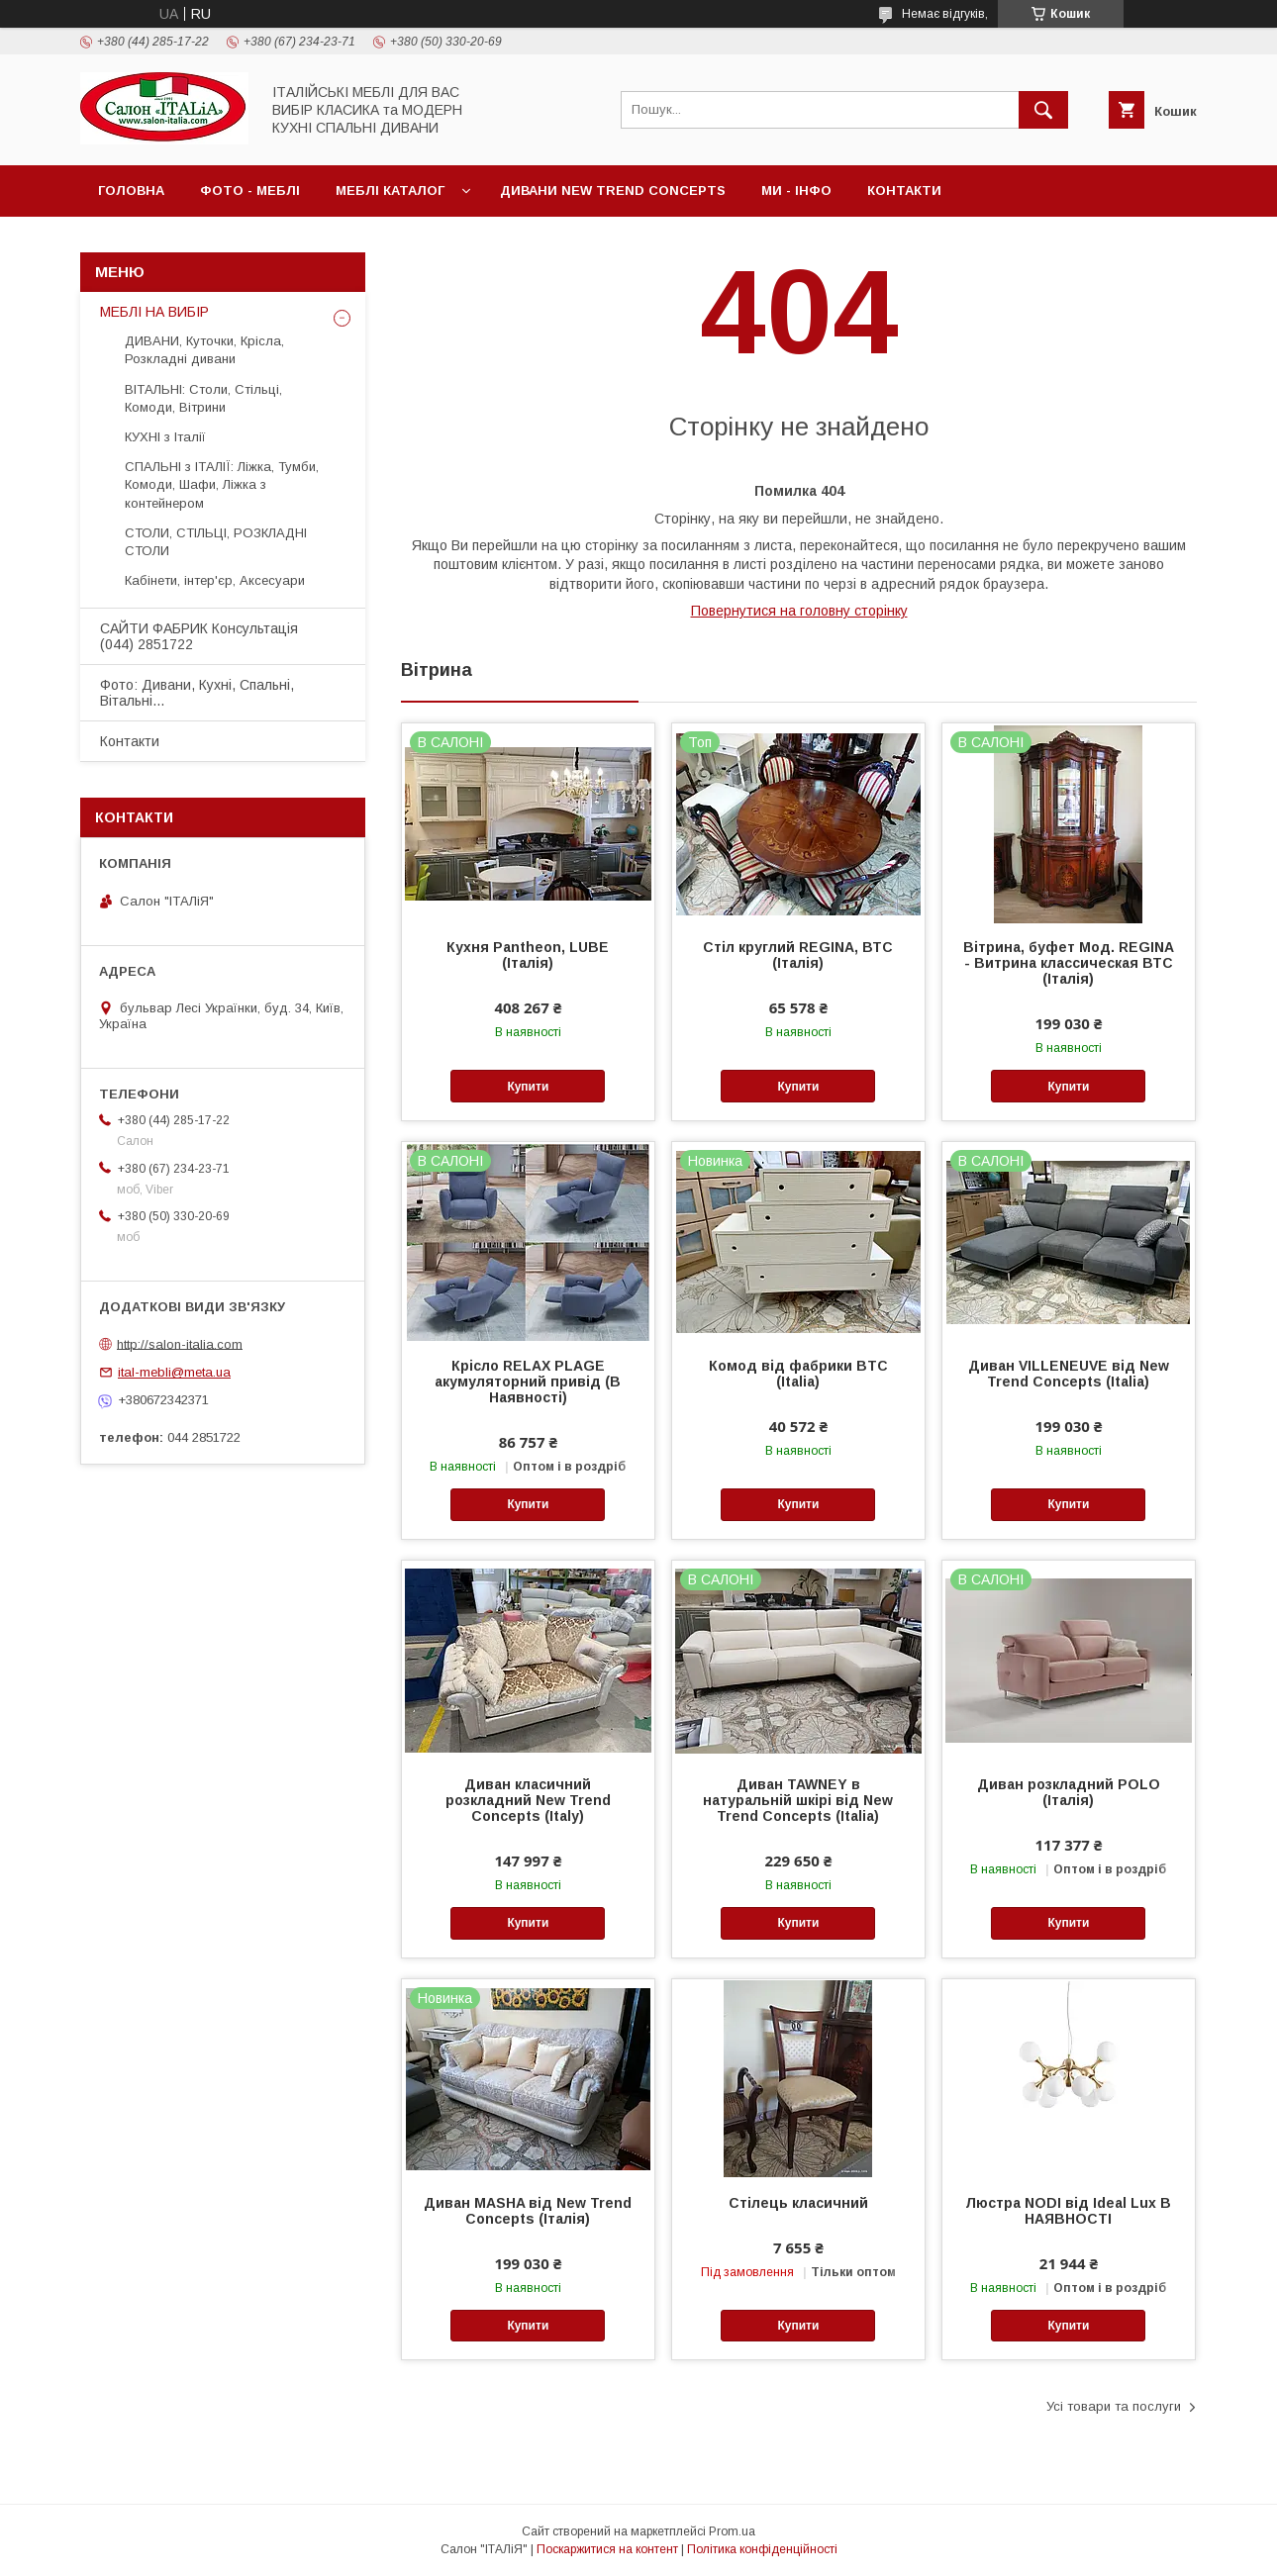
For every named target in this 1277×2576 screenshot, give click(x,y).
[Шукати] (1043, 110)
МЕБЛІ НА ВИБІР (154, 312)
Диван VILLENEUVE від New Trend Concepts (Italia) (1068, 1373)
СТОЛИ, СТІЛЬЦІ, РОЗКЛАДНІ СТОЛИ (216, 541)
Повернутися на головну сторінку (799, 611)
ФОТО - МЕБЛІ (250, 190)
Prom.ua (732, 2531)
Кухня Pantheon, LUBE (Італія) (527, 955)
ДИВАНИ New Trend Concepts (613, 190)
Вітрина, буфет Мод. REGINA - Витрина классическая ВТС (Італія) (1068, 963)
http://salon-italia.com (180, 1343)
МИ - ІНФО (796, 190)
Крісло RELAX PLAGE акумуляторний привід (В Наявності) (528, 1381)
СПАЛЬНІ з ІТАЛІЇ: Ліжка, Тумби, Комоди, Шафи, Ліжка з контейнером (222, 484)
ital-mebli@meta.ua (174, 1372)
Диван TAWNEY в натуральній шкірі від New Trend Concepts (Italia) (798, 1800)
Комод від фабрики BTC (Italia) (798, 1373)
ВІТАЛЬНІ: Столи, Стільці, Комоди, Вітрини (203, 398)
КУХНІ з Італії (165, 436)
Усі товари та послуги (1113, 2406)
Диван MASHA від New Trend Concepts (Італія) (528, 2211)
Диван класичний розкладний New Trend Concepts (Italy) (528, 1800)
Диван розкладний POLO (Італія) (1068, 1792)
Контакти (904, 190)
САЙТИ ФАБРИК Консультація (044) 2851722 (199, 636)
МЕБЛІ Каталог (390, 190)
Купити (527, 1087)
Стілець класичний (798, 2203)
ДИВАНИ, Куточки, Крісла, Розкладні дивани (204, 350)
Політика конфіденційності (762, 2549)
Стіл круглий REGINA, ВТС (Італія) (798, 955)
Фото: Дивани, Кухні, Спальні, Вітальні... (197, 693)
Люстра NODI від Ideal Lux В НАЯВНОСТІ (1068, 2211)
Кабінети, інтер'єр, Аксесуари (215, 580)
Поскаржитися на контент (607, 2549)
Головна (131, 190)
